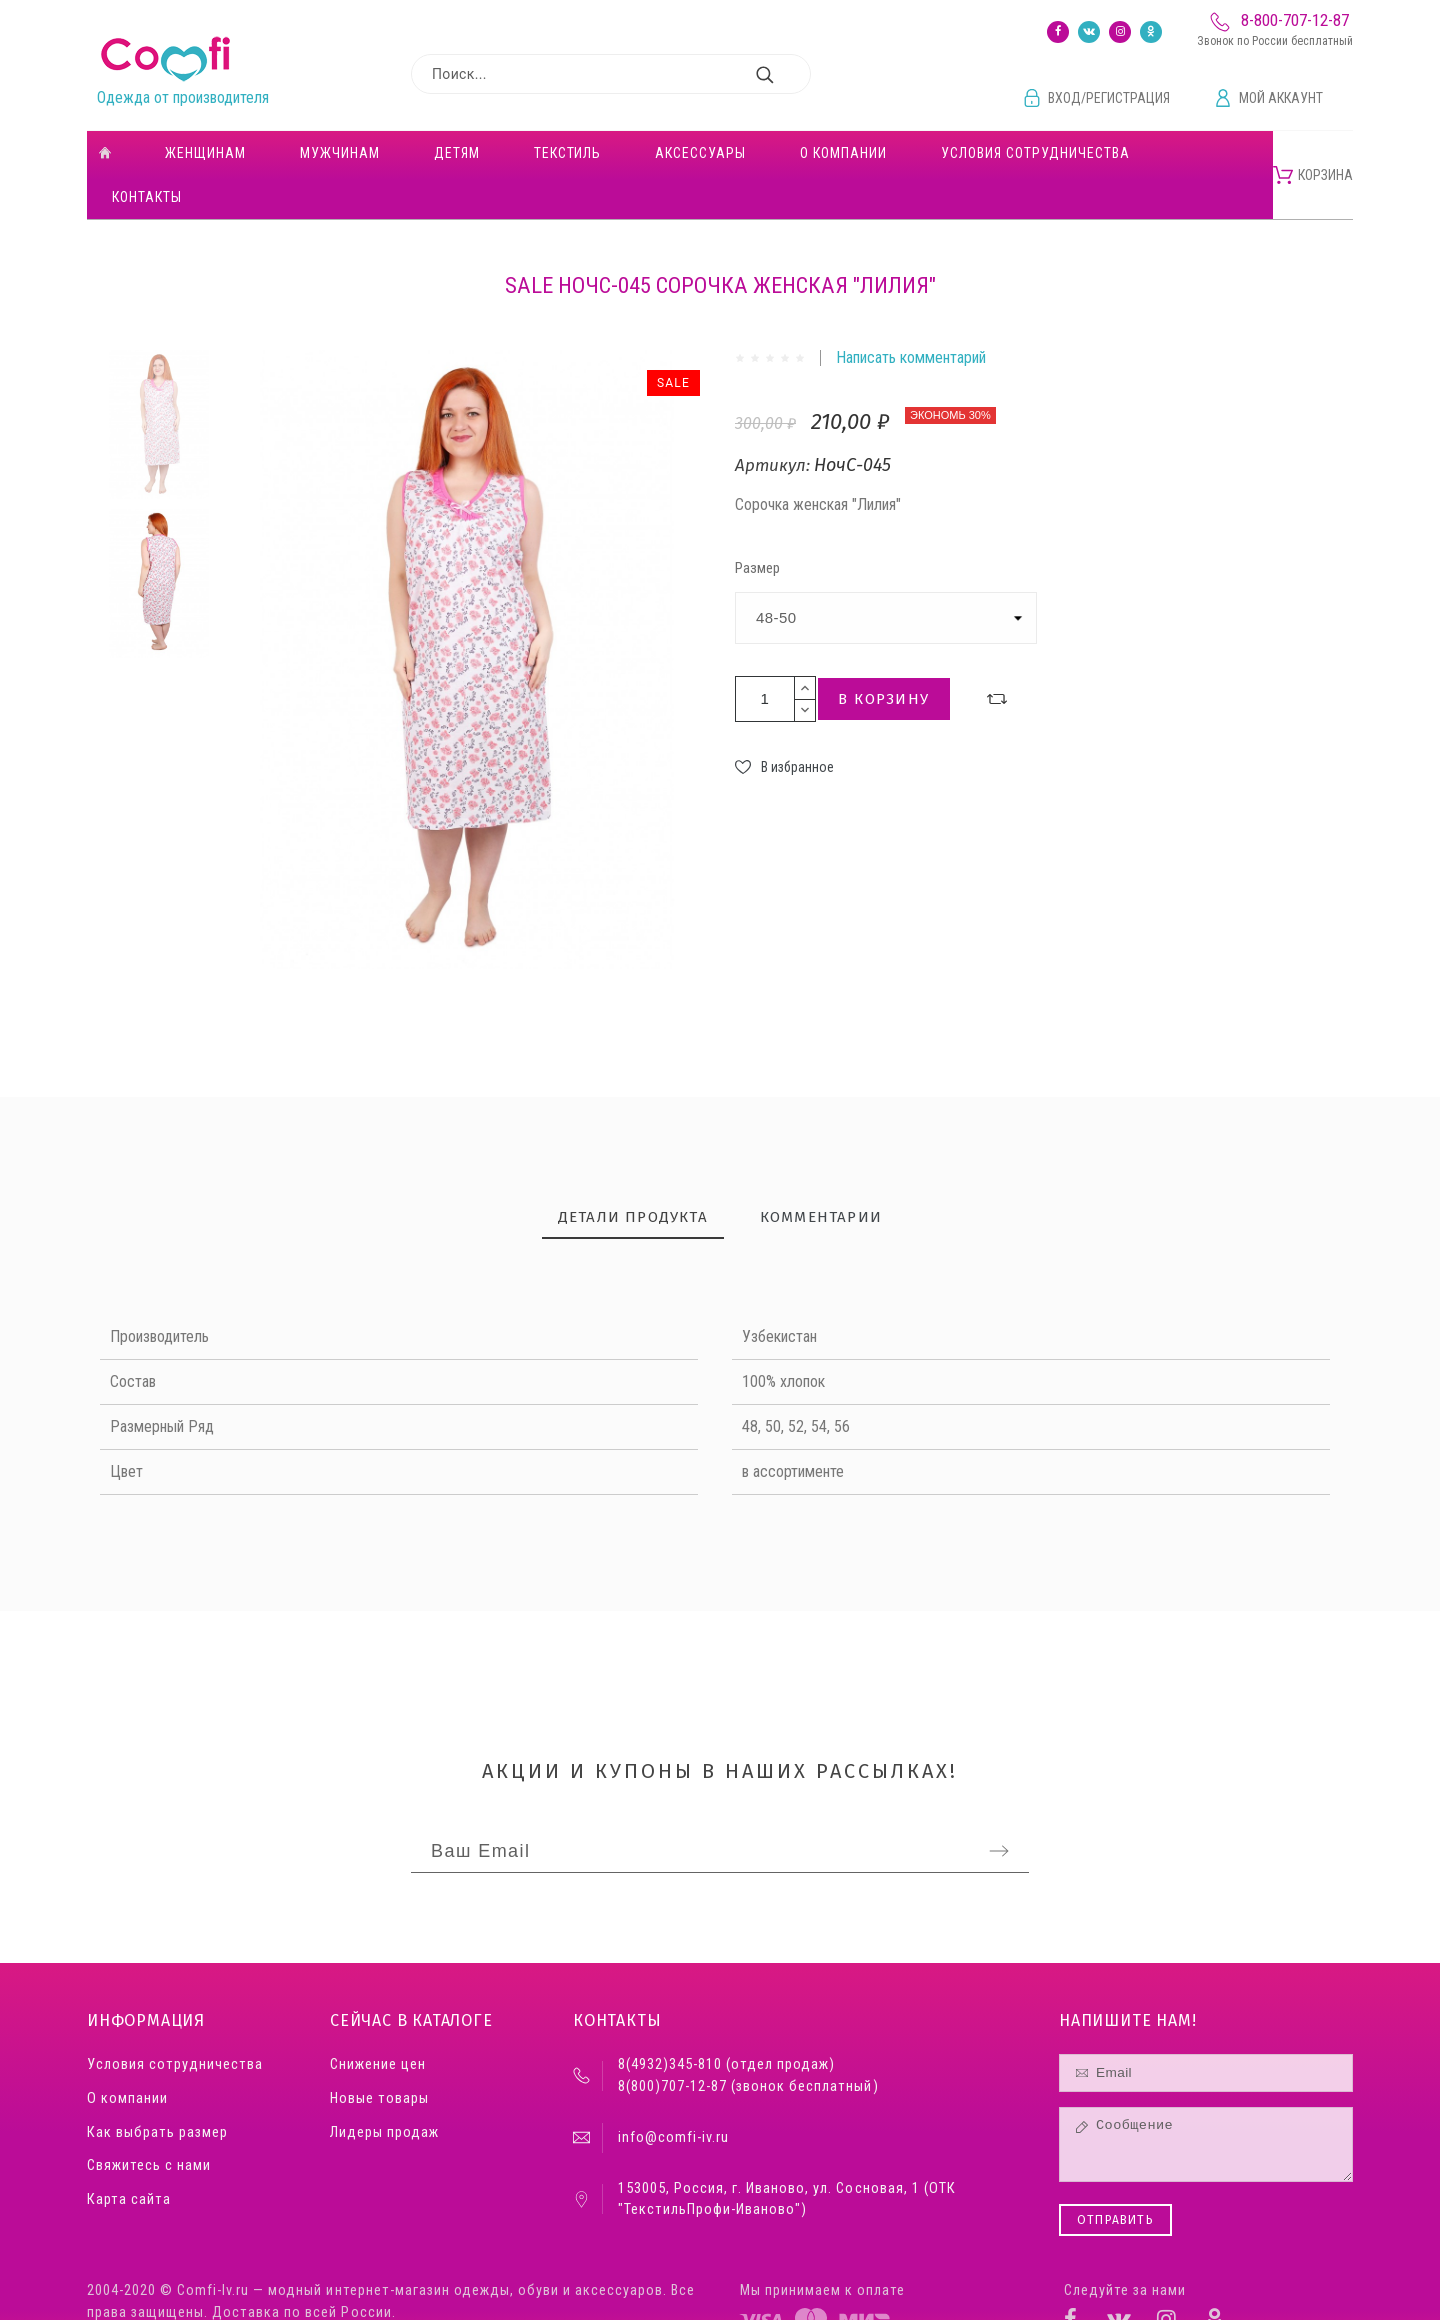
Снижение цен (378, 2020)
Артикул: (774, 421)
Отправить (1115, 2176)
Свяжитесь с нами (149, 2121)
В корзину (884, 655)
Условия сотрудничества (175, 2020)
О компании (127, 2054)
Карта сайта (129, 2155)
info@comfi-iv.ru (673, 2093)
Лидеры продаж (384, 2088)
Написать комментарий (911, 313)
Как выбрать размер (157, 2088)
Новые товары (379, 2054)
